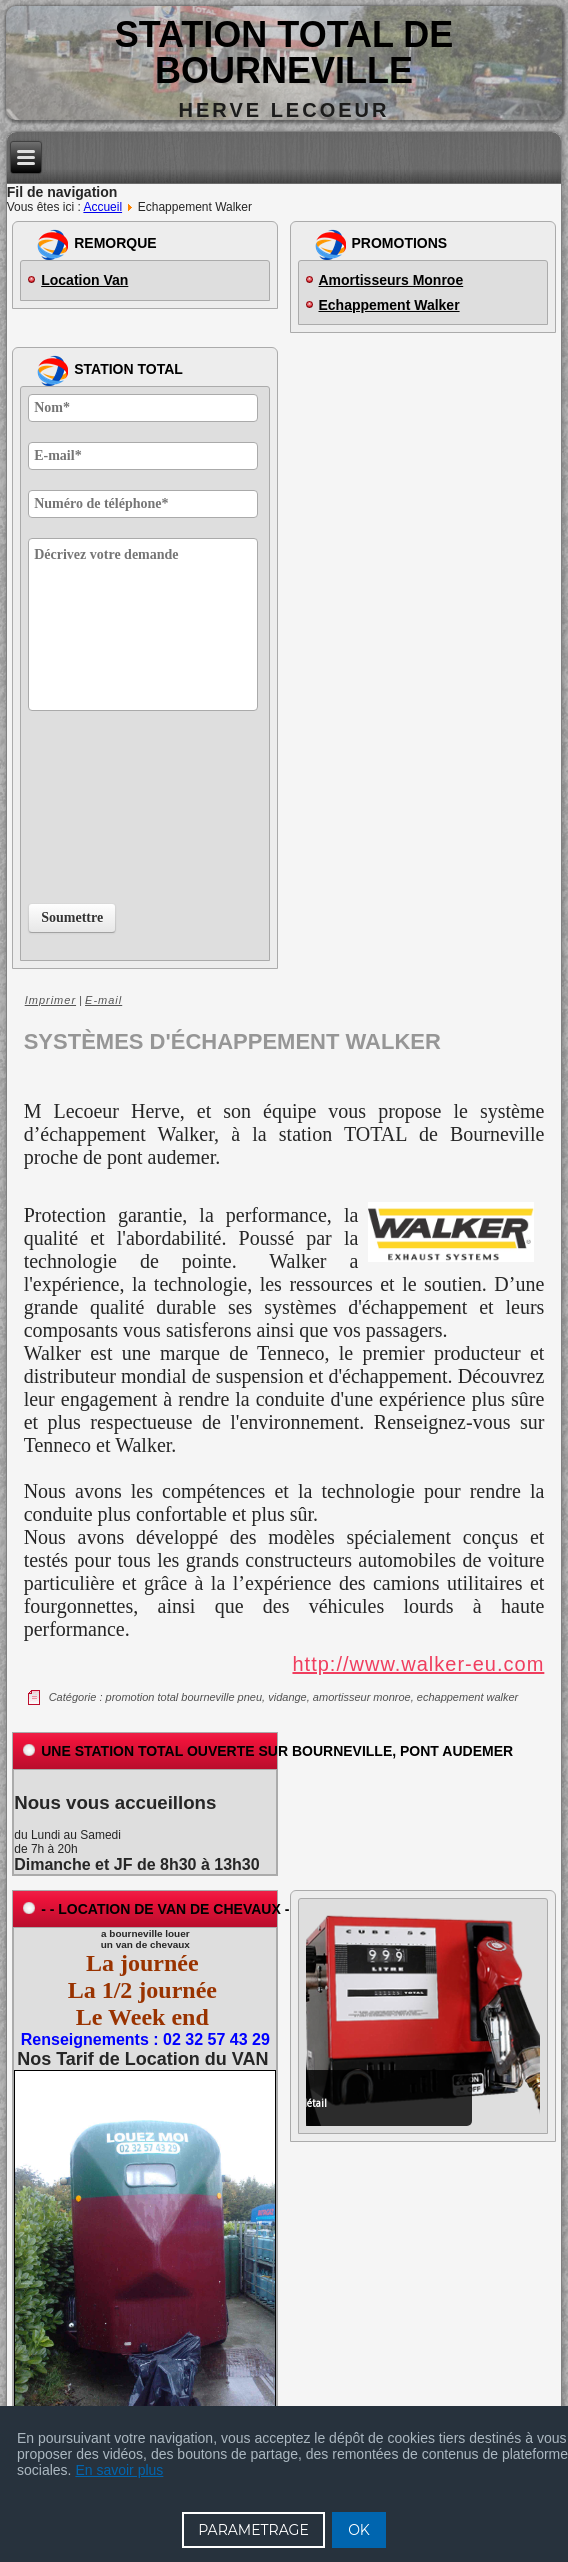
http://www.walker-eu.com (418, 1664)
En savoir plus (119, 2470)
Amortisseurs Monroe (391, 280)
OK (359, 2530)
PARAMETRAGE (253, 2530)
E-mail (103, 1000)
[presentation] (110, 803)
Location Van (84, 280)
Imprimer (50, 1000)
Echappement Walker (389, 305)
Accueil (102, 207)
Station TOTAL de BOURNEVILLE (284, 52)
